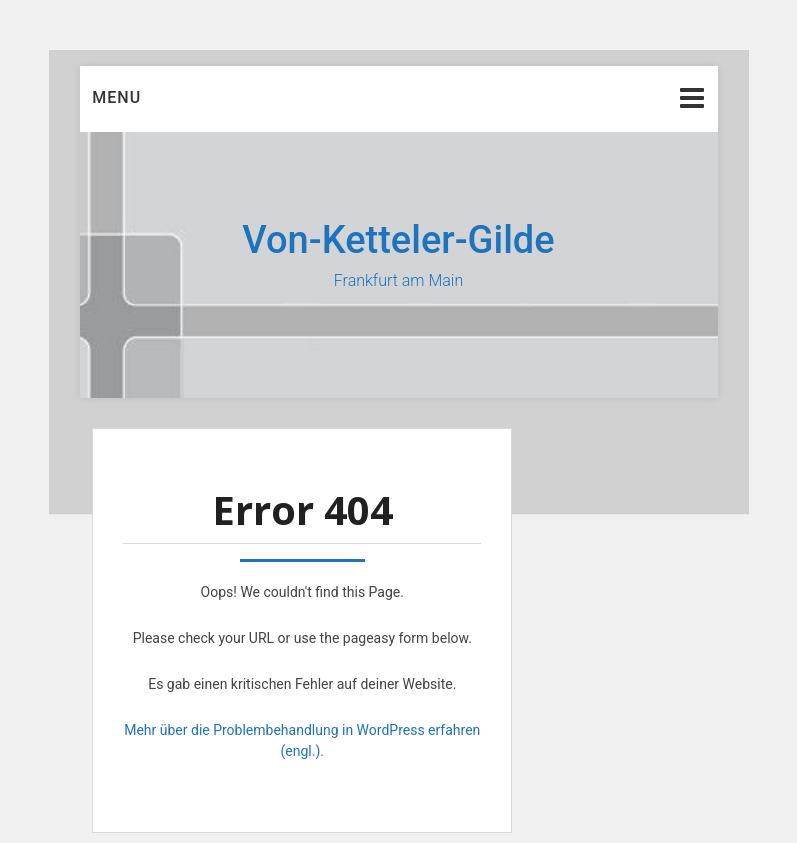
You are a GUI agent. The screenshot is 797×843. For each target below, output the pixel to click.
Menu (116, 97)
